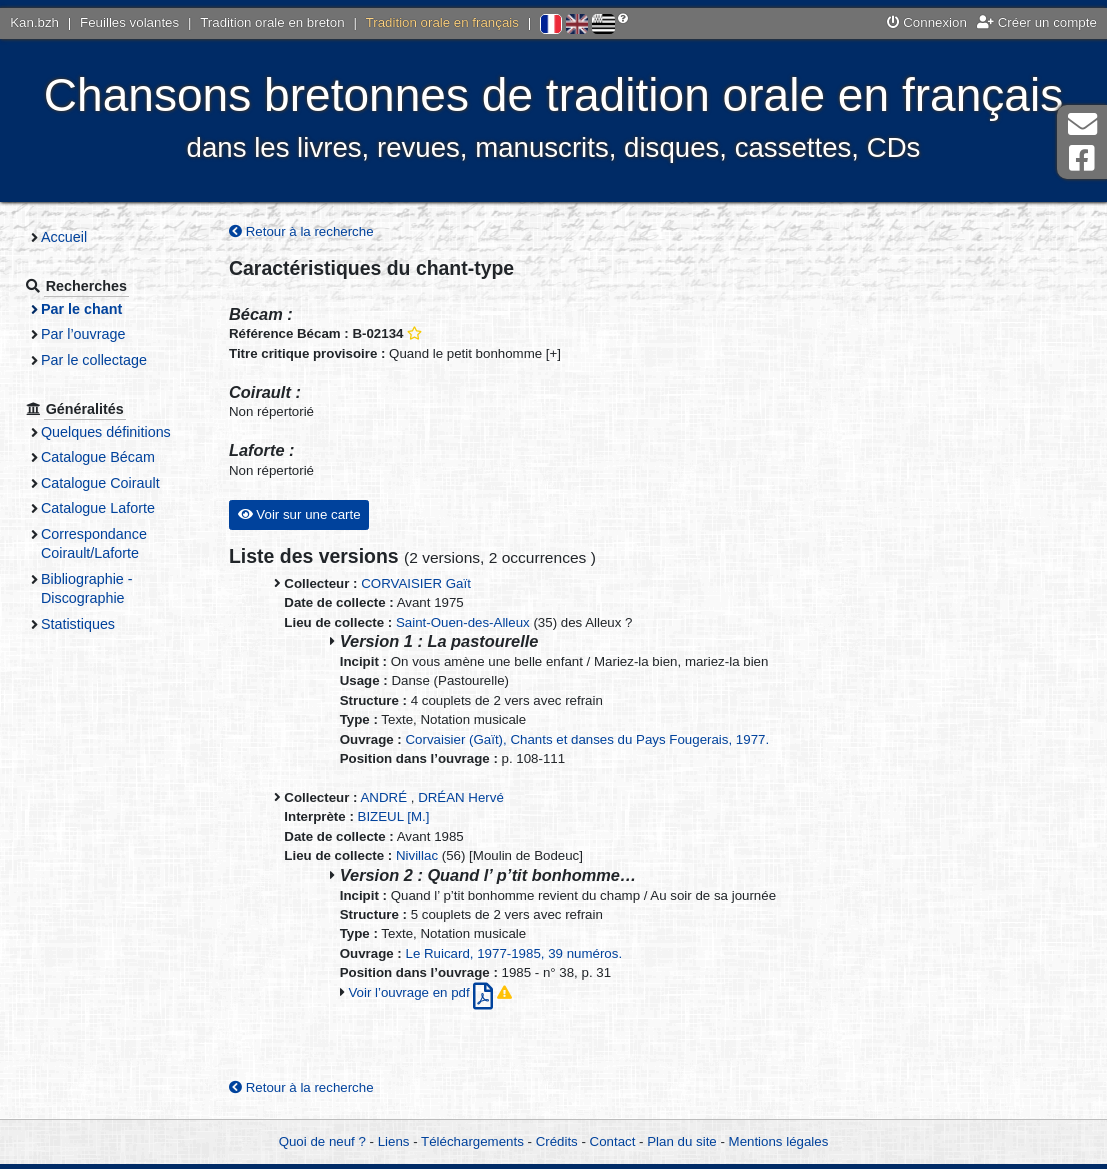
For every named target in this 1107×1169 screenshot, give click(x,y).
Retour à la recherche (301, 231)
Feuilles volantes (129, 22)
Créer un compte (1037, 22)
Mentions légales (779, 1141)
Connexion (927, 22)
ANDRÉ (385, 797)
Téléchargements (472, 1141)
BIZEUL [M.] (394, 816)
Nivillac (417, 855)
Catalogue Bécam (98, 457)
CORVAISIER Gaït (416, 583)
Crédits (557, 1141)
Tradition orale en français (442, 22)
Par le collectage (94, 360)
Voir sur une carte (299, 514)
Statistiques (78, 624)
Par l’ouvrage (83, 334)
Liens (394, 1141)
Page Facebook (1082, 158)
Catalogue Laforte (98, 508)
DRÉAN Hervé (461, 797)
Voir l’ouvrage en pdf (422, 992)
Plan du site (681, 1141)
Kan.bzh (34, 22)
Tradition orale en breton (272, 22)
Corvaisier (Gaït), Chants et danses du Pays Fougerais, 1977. (588, 739)
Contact (613, 1141)
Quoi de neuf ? (322, 1141)
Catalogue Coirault (100, 483)
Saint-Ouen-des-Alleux (463, 622)
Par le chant (81, 309)
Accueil (64, 237)
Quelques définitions (106, 432)
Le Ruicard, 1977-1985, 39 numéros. (514, 953)
